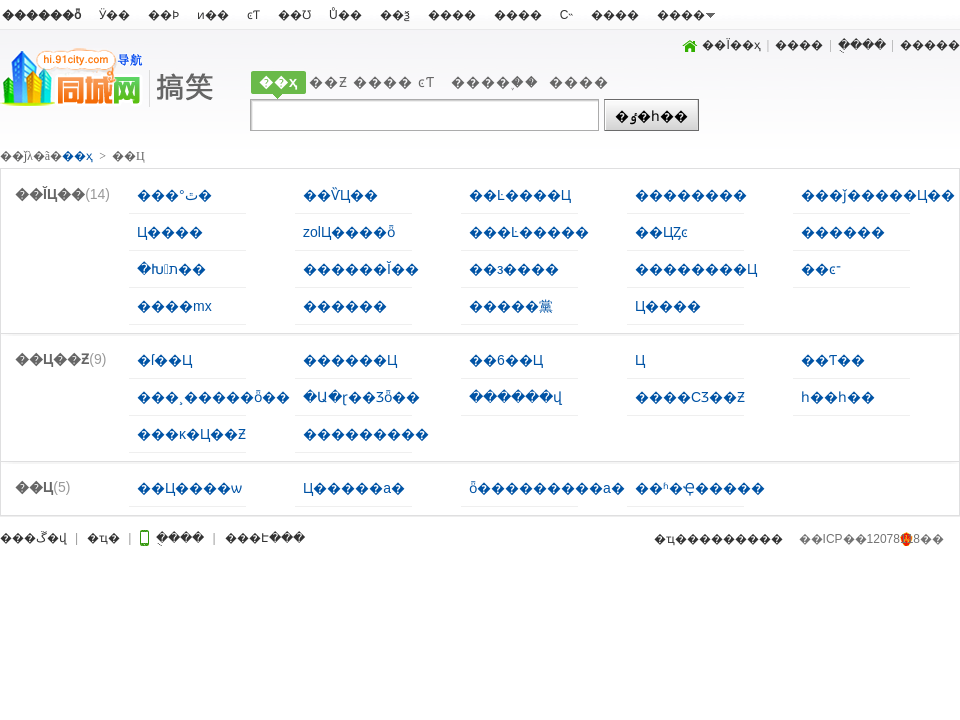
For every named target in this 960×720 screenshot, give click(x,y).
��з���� (514, 269)
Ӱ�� (114, 15)
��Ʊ (294, 15)
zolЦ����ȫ (349, 232)
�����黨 (511, 306)
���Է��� (320, 538)
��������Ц (696, 269)
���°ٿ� (174, 195)
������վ (515, 397)
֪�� (524, 82)
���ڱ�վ (38, 538)
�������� (691, 195)
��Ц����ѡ (189, 488)
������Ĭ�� (361, 269)
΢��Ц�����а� (354, 488)
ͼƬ (253, 15)
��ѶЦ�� (340, 195)
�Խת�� (171, 269)
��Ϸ (163, 15)
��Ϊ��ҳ (721, 45)
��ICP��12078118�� (871, 539)
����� (930, 45)
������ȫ (41, 15)
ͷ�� (213, 15)
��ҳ (278, 82)
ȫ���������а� (547, 488)
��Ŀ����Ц (520, 195)
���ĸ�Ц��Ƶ (191, 434)
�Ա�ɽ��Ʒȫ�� (361, 397)
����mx (174, 306)
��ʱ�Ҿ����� (700, 488)
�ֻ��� (862, 45)
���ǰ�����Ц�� (878, 195)
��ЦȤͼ (661, 232)
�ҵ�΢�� (129, 538)
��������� (366, 434)
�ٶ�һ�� (651, 116)
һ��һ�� (838, 397)
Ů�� (345, 15)
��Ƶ (328, 82)
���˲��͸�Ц (640, 360)
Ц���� (170, 232)
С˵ (567, 15)
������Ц (350, 360)
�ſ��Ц (164, 360)
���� (452, 15)
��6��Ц (506, 360)
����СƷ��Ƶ (690, 397)
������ (843, 232)
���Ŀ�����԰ (529, 232)
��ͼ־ (821, 269)
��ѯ (395, 15)
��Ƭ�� (833, 360)
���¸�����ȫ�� (213, 397)
